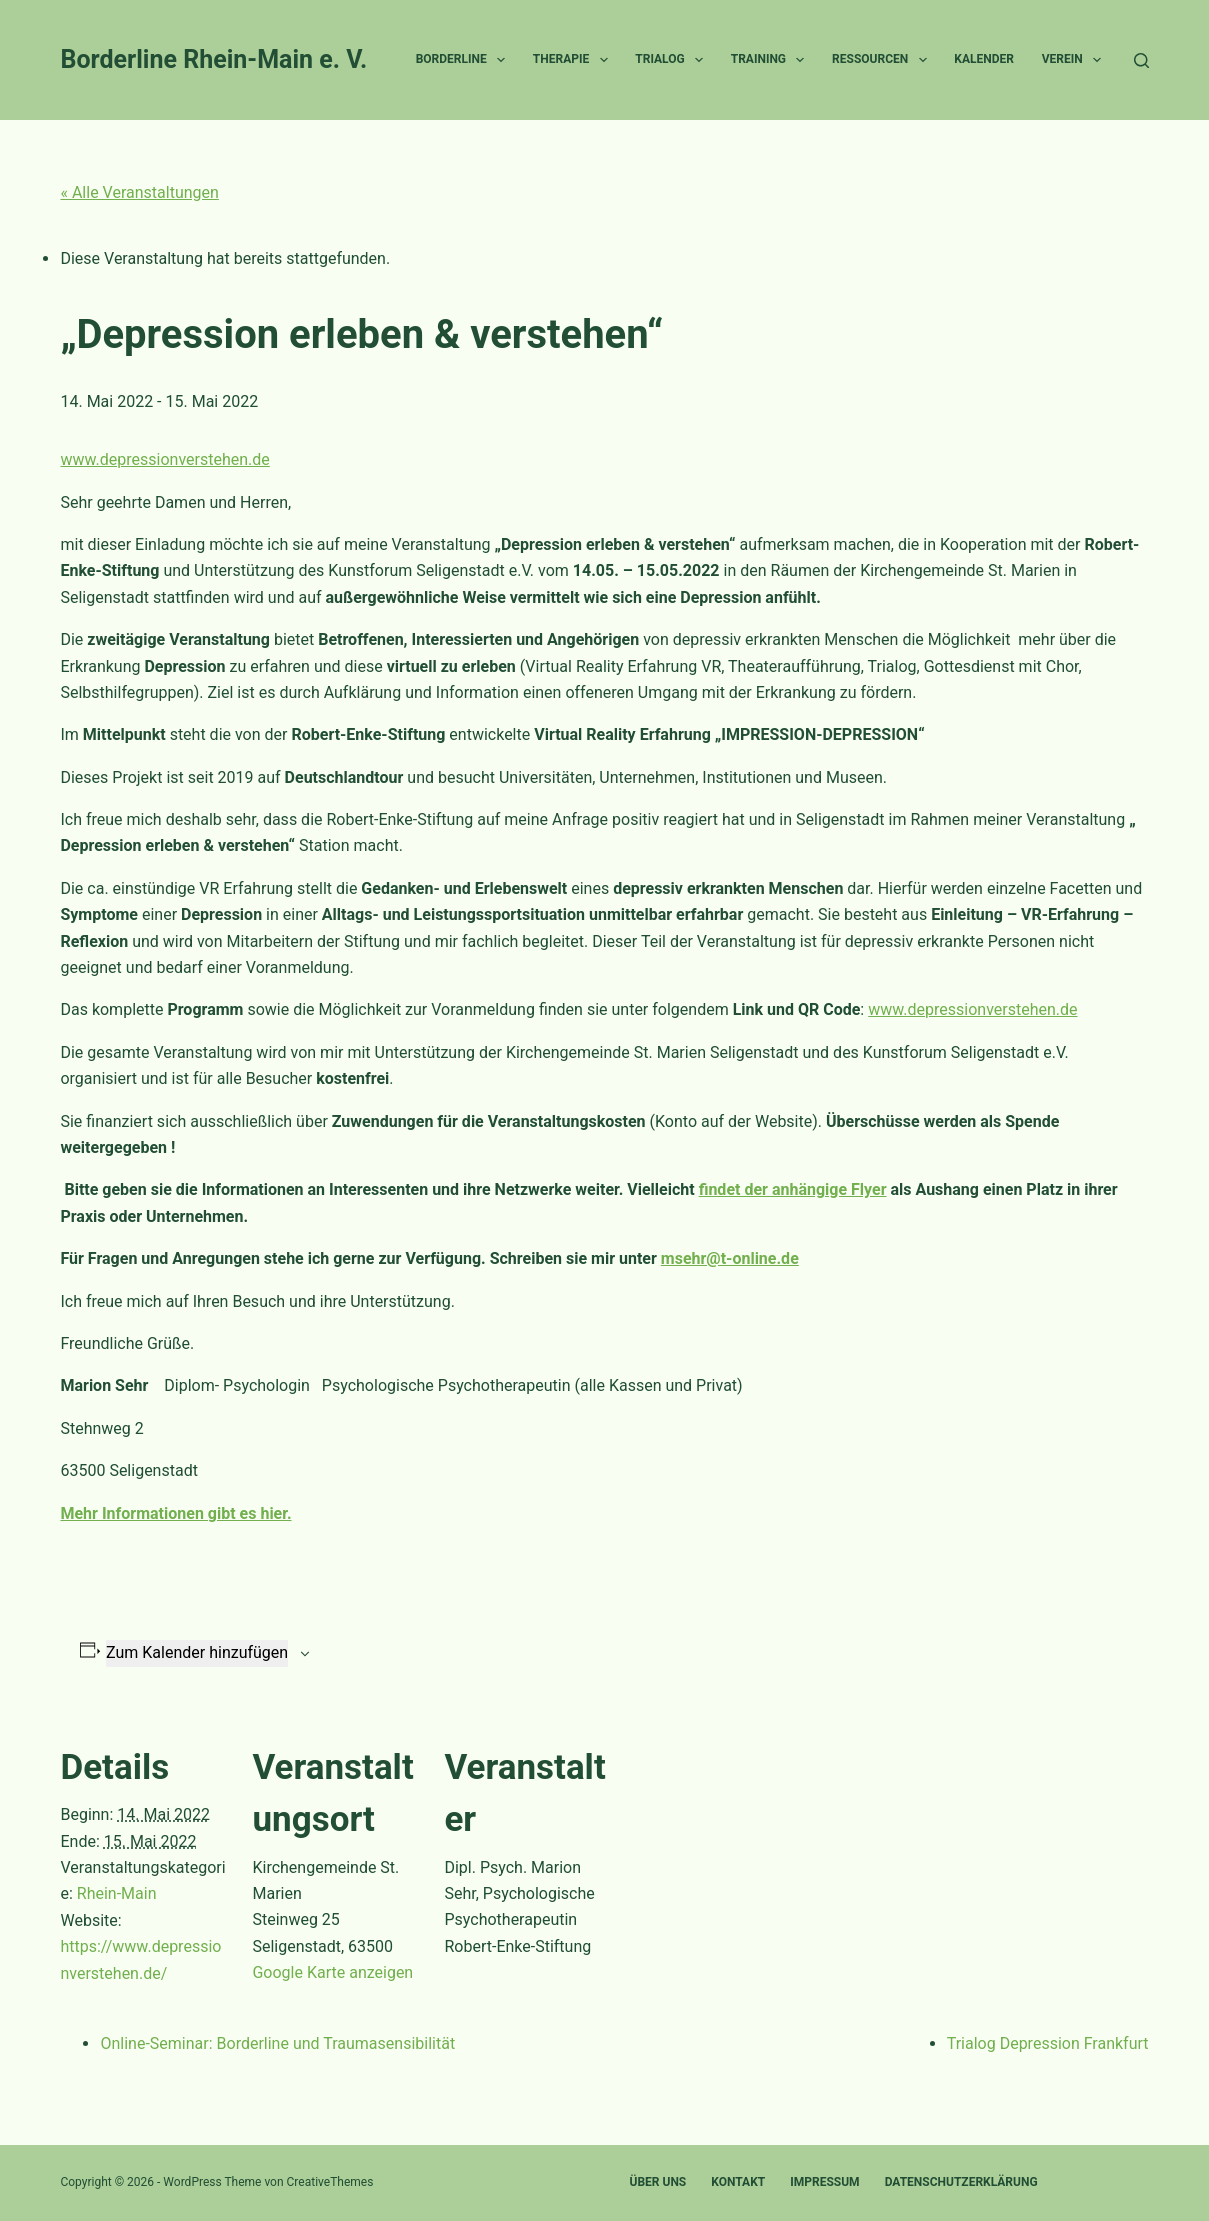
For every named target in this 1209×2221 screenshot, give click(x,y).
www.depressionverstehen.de (164, 459)
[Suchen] (1141, 60)
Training (772, 60)
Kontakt (738, 2182)
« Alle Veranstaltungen (139, 192)
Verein (1075, 60)
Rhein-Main (117, 1893)
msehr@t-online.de (730, 1258)
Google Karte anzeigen (332, 1972)
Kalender (984, 59)
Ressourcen (883, 60)
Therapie (574, 60)
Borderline (464, 60)
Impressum (824, 2182)
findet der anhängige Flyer (793, 1189)
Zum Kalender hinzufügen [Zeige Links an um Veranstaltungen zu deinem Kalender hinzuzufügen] (197, 1652)
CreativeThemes (330, 2182)
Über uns (658, 2182)
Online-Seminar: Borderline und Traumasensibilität (277, 2043)
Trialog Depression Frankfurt (1048, 2043)
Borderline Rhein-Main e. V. (213, 59)
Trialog (673, 60)
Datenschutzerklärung (961, 2182)
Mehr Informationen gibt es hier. (175, 1513)
